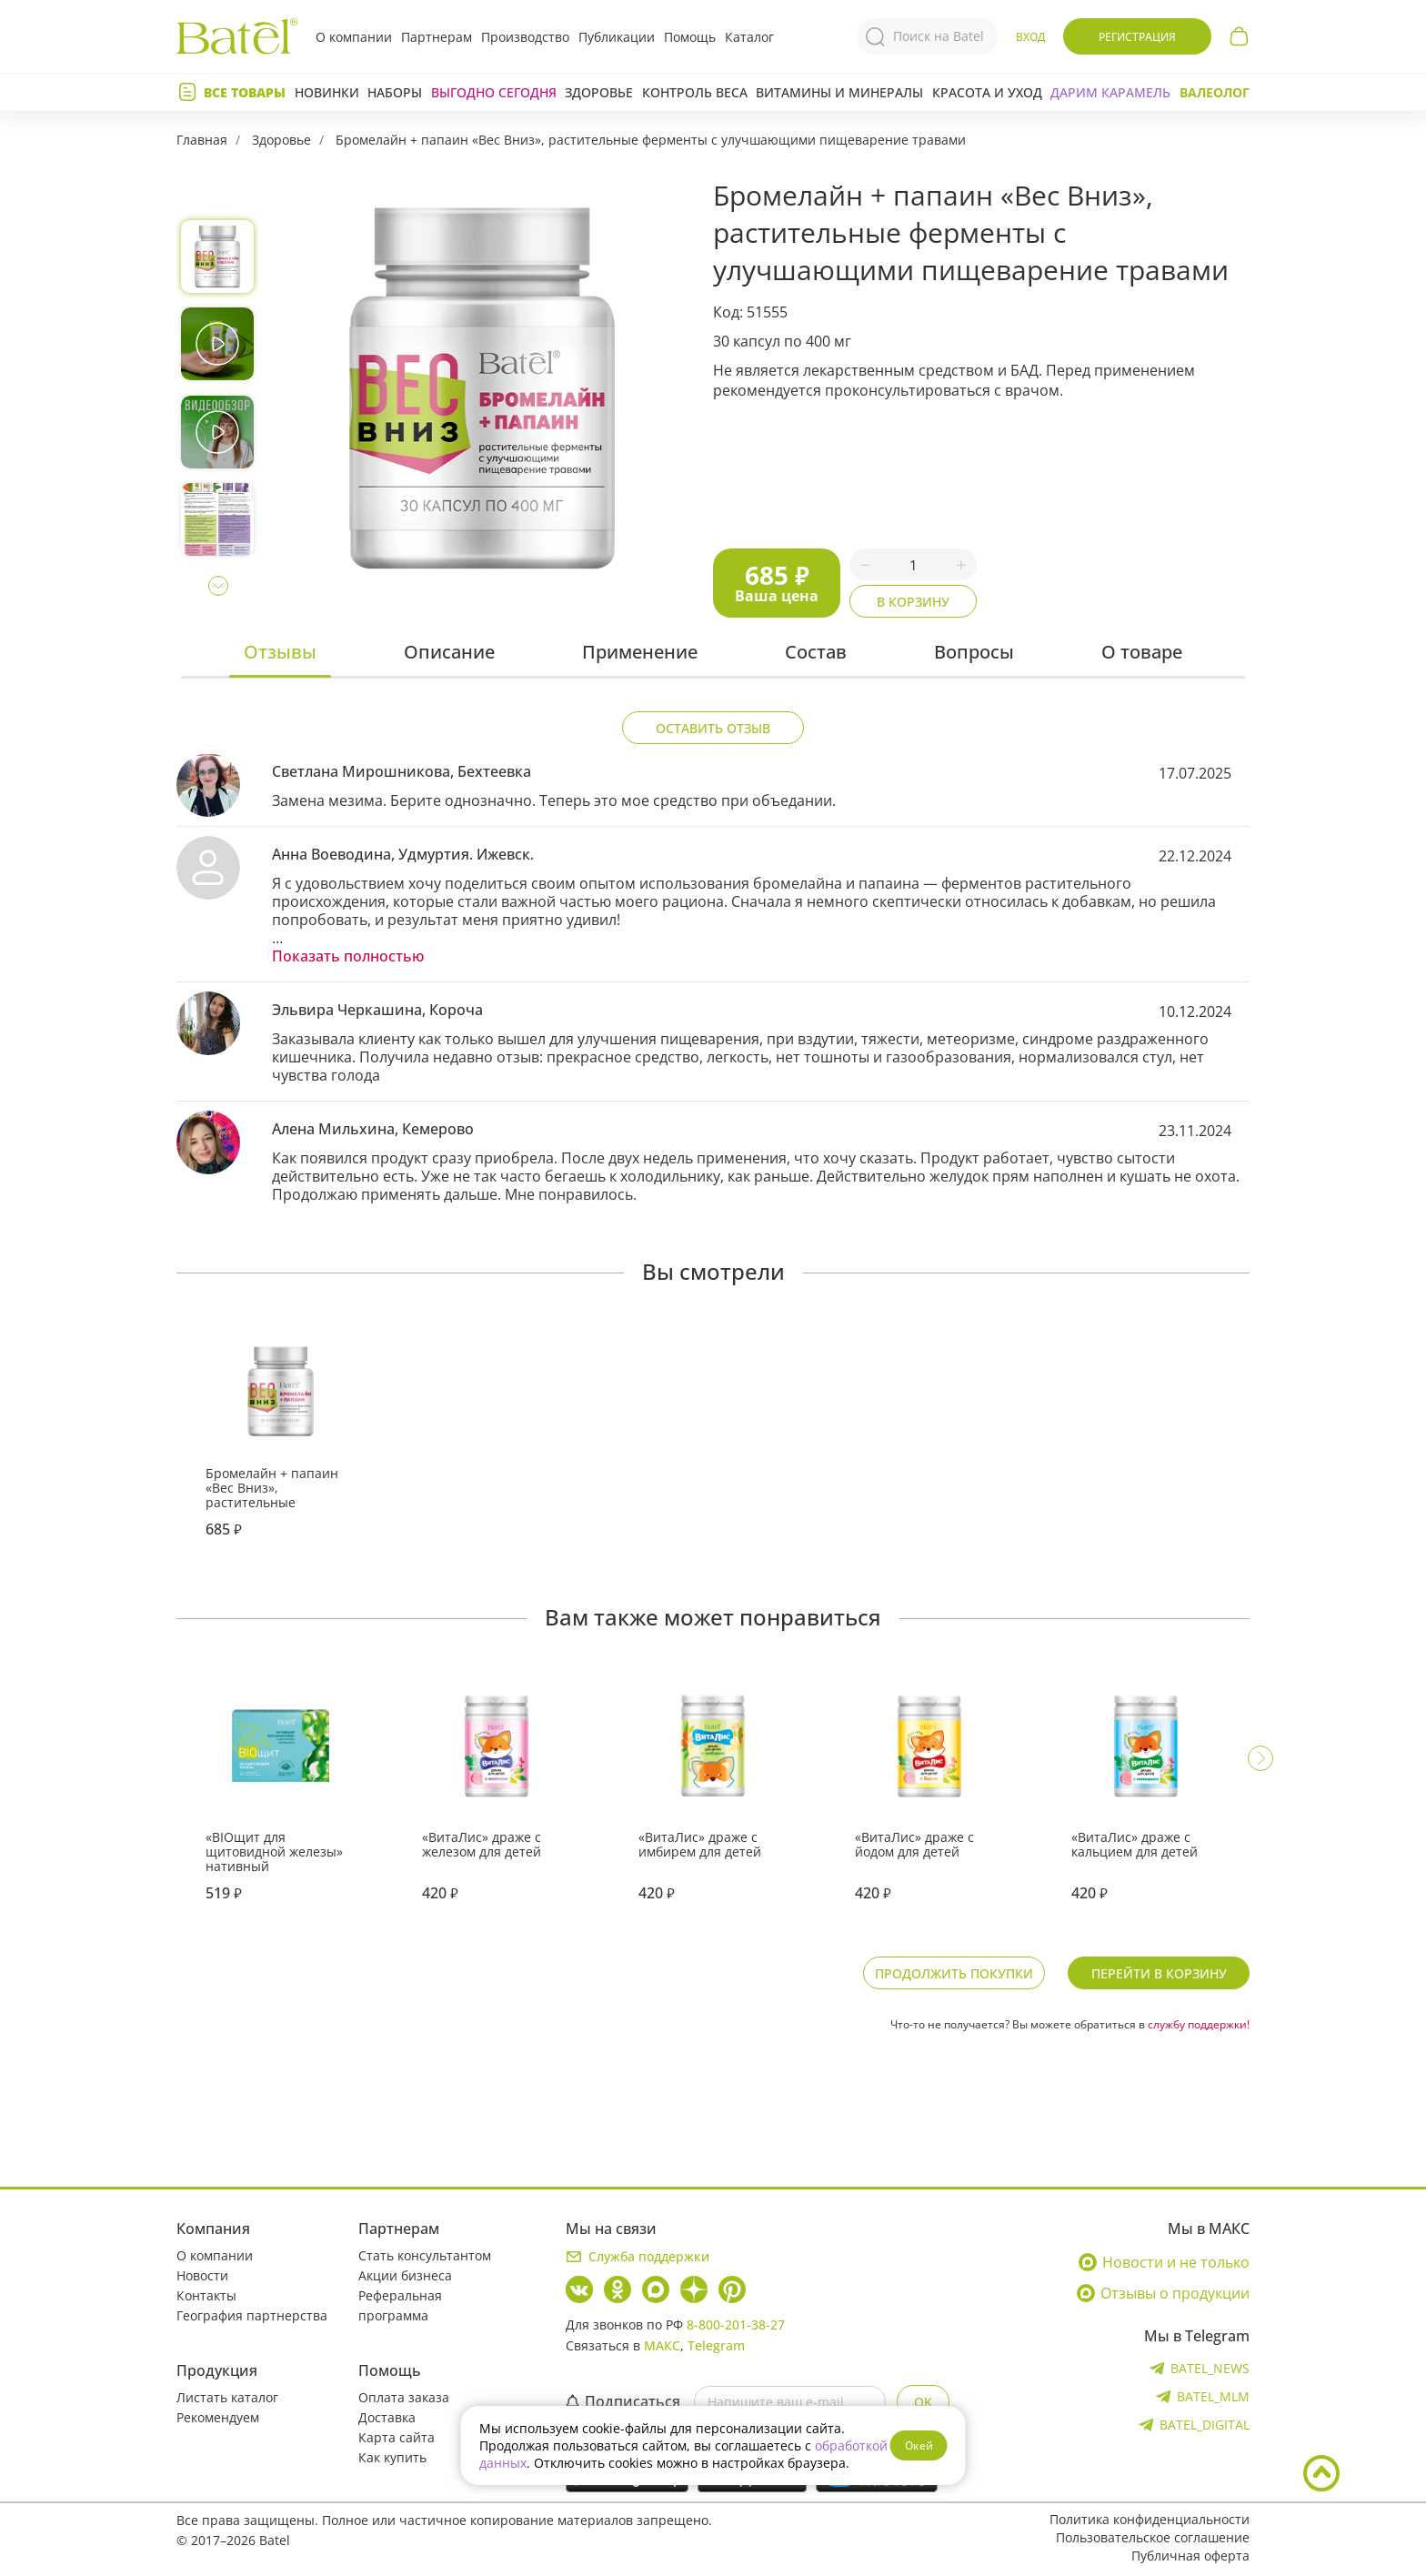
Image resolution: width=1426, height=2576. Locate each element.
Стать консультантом (424, 2255)
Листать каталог (227, 2397)
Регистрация (1137, 37)
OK (923, 2401)
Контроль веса (695, 92)
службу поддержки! (1199, 2024)
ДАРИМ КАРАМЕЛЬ (1110, 92)
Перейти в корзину (1159, 1973)
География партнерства (251, 2315)
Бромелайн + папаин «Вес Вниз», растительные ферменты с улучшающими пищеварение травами (651, 139)
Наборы (394, 92)
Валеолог (1215, 92)
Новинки (327, 92)
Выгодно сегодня (494, 92)
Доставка (387, 2417)
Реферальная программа (400, 2305)
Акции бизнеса (405, 2275)
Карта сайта (396, 2437)
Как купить (392, 2457)
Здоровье (599, 92)
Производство (525, 36)
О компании (354, 36)
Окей (919, 2445)
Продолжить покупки (954, 1973)
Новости (202, 2275)
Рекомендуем (217, 2417)
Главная (201, 139)
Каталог (749, 36)
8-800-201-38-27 (736, 2324)
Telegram (716, 2345)
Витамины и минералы (839, 92)
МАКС (662, 2345)
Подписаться (623, 2401)
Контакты (206, 2295)
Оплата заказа (403, 2397)
